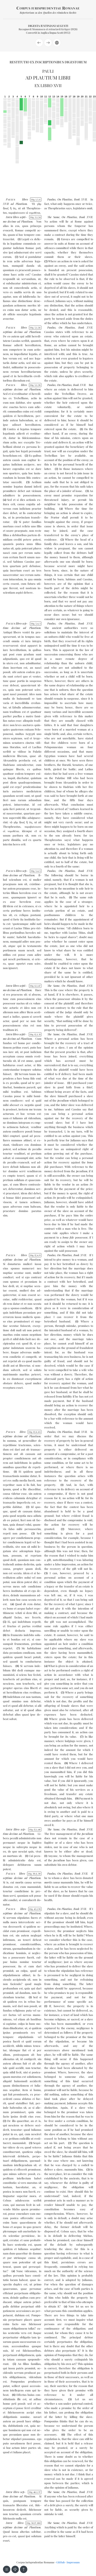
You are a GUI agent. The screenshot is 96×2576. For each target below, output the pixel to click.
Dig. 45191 (34, 1909)
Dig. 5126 (35, 327)
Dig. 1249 (35, 1255)
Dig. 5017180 (33, 2523)
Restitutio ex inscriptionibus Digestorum (48, 62)
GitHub (60, 2562)
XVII (6, 204)
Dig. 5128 (35, 385)
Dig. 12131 (35, 1034)
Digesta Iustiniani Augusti (48, 26)
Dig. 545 (35, 870)
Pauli (48, 71)
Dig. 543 (35, 623)
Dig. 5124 (35, 217)
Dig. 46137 (34, 2492)
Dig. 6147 (35, 985)
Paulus (51, 199)
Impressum (73, 2562)
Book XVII (80, 199)
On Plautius (64, 199)
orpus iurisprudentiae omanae (48, 8)
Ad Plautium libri (48, 77)
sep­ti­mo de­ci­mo (13, 332)
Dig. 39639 (34, 1873)
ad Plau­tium (19, 204)
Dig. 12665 (34, 1431)
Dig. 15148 (34, 1829)
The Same (53, 217)
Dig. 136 (35, 199)
